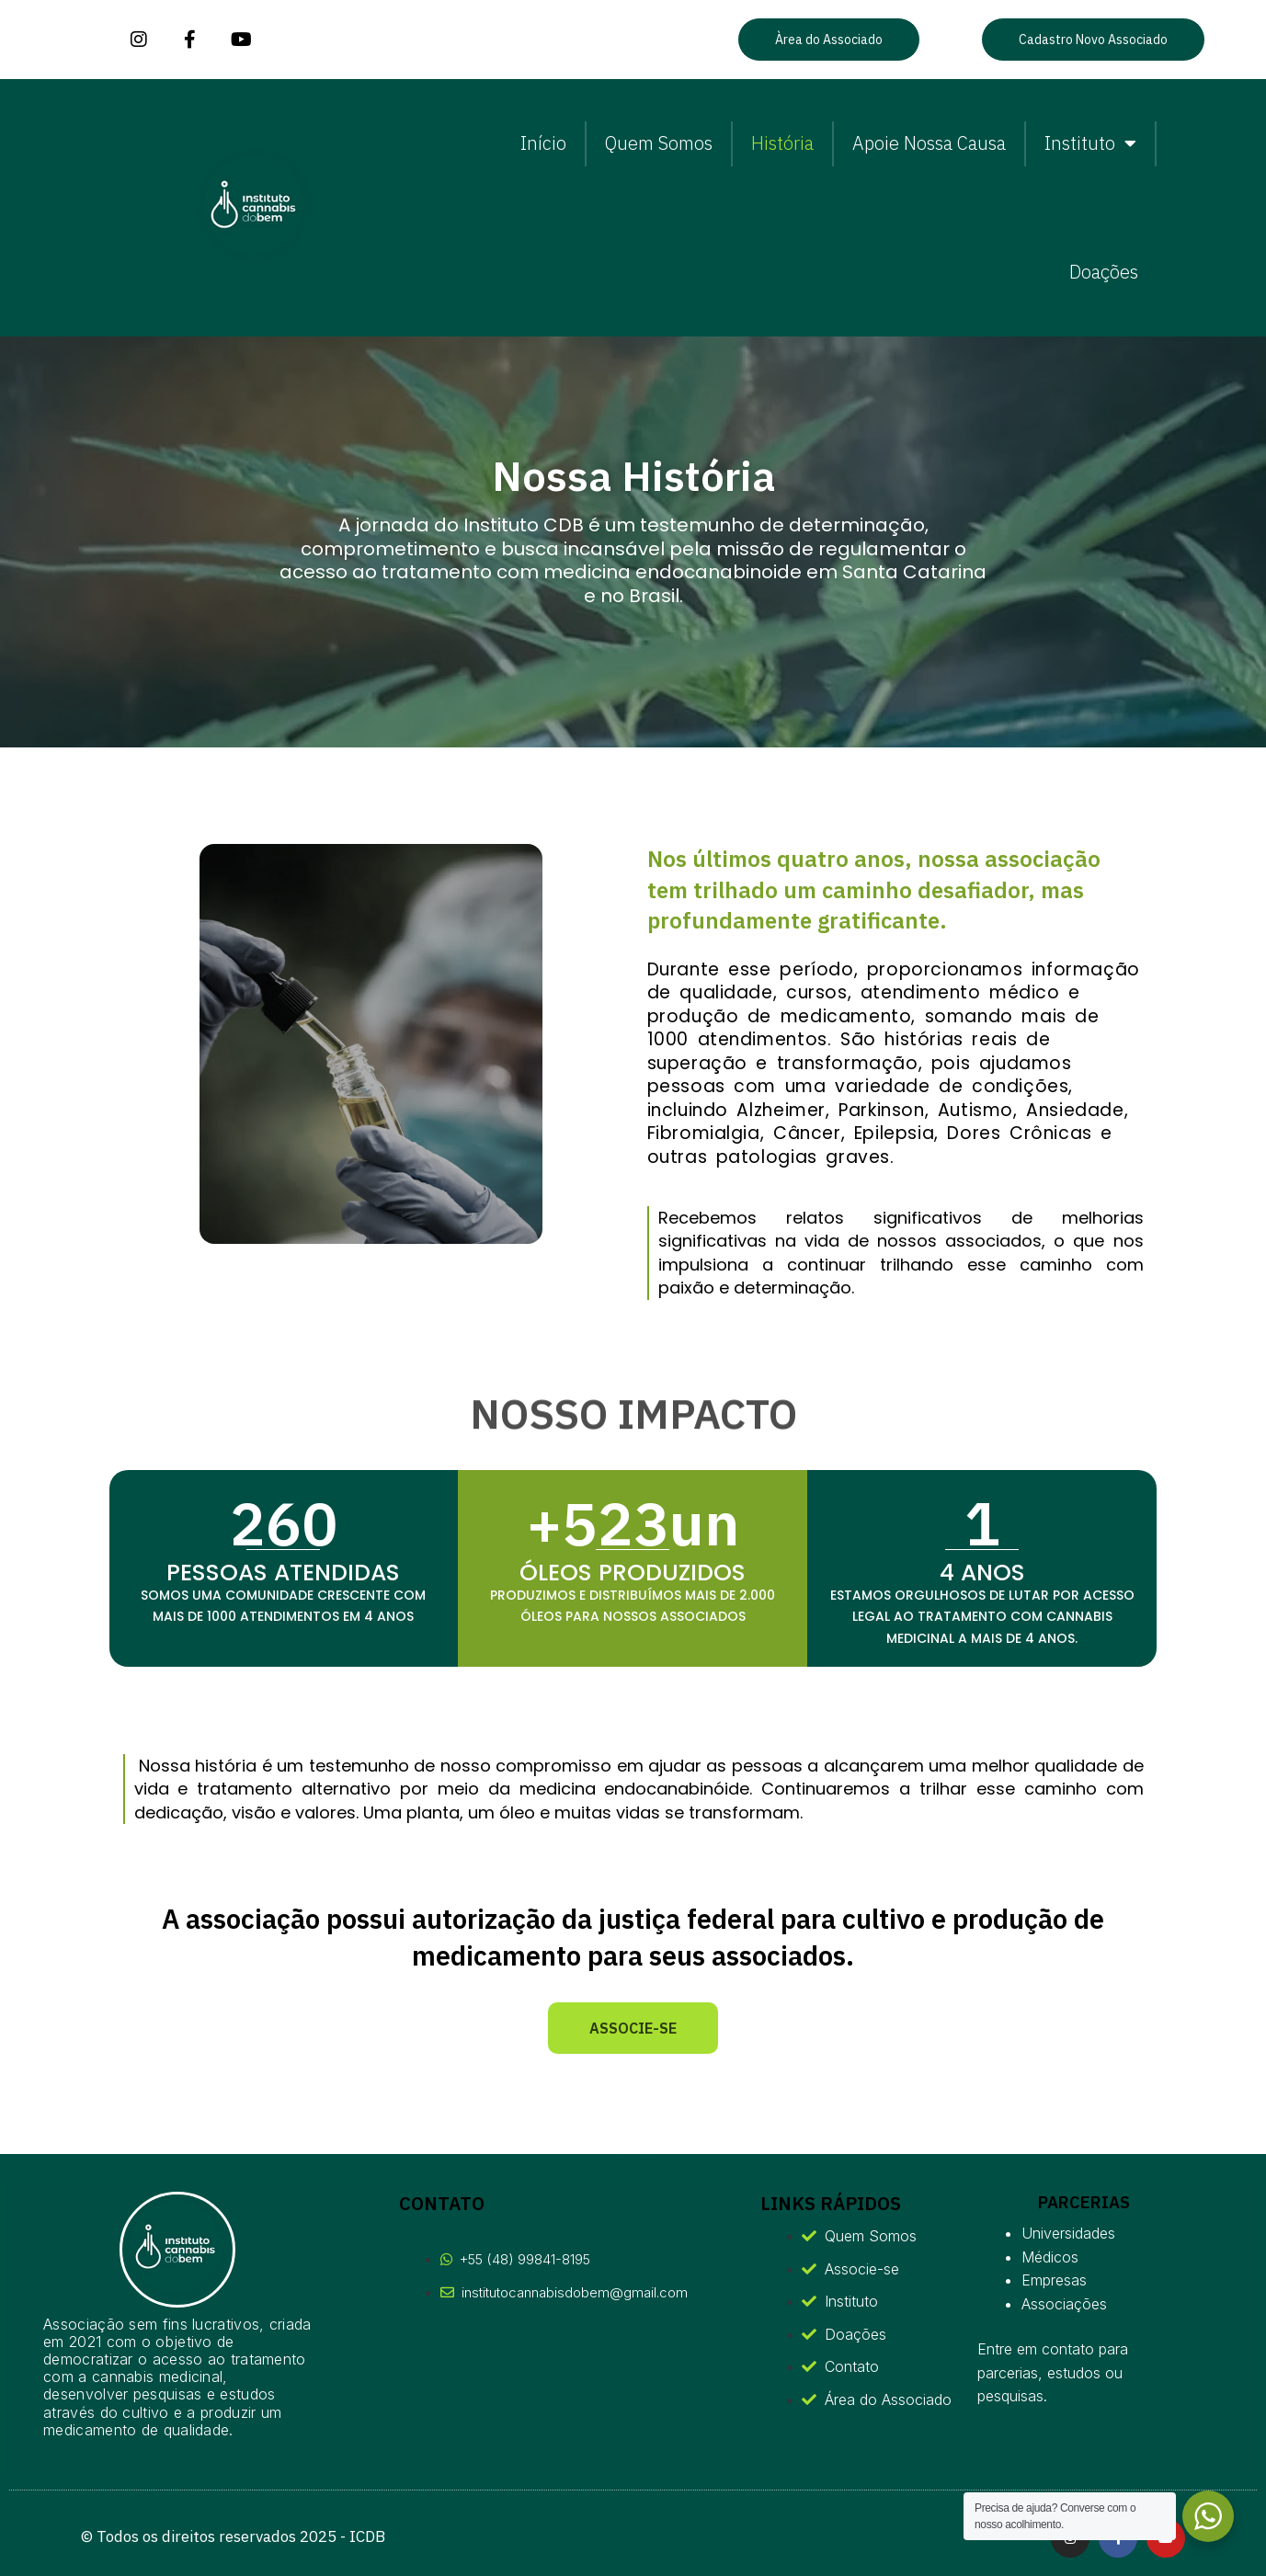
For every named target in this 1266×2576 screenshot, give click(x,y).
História (782, 143)
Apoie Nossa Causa (929, 143)
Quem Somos (659, 143)
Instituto (1090, 143)
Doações (1103, 271)
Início (543, 143)
